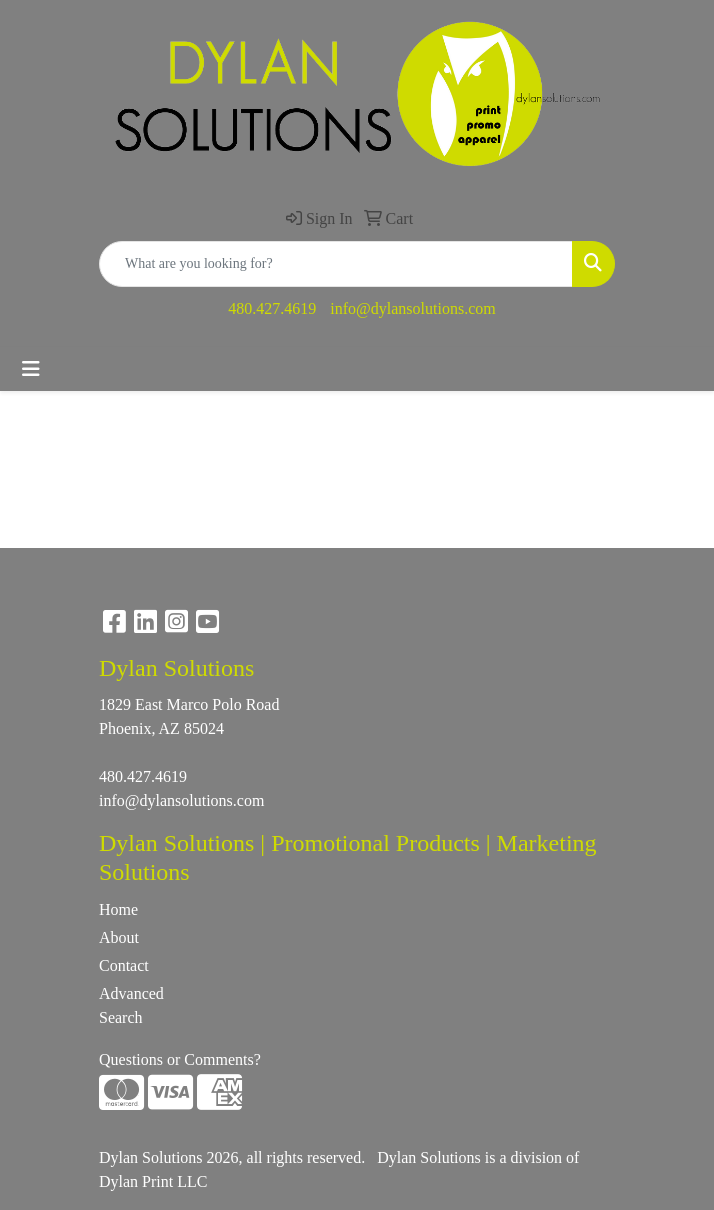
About (119, 937)
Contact (124, 965)
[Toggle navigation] (31, 369)
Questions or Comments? (180, 1059)
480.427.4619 (272, 308)
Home (118, 909)
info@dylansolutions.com (412, 308)
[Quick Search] (336, 264)
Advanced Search (131, 1005)
